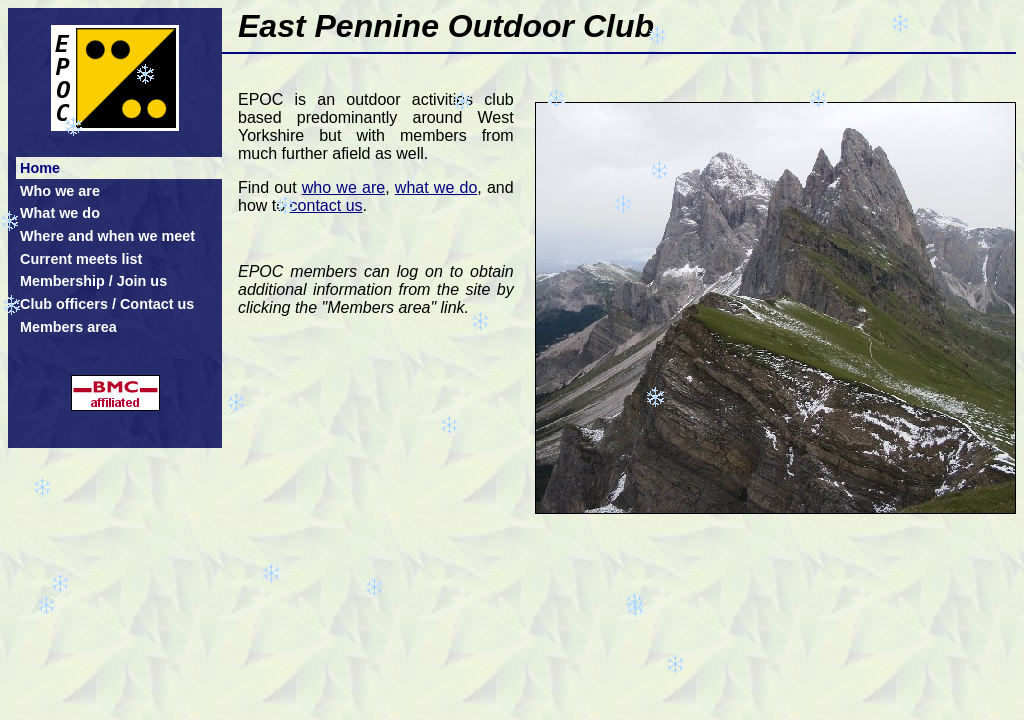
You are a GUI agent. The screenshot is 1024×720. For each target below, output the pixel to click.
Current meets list (81, 259)
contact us (326, 205)
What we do (60, 213)
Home (40, 168)
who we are (343, 187)
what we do (436, 187)
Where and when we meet (107, 236)
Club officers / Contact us (107, 304)
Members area (68, 327)
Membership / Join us (93, 281)
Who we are (60, 191)
